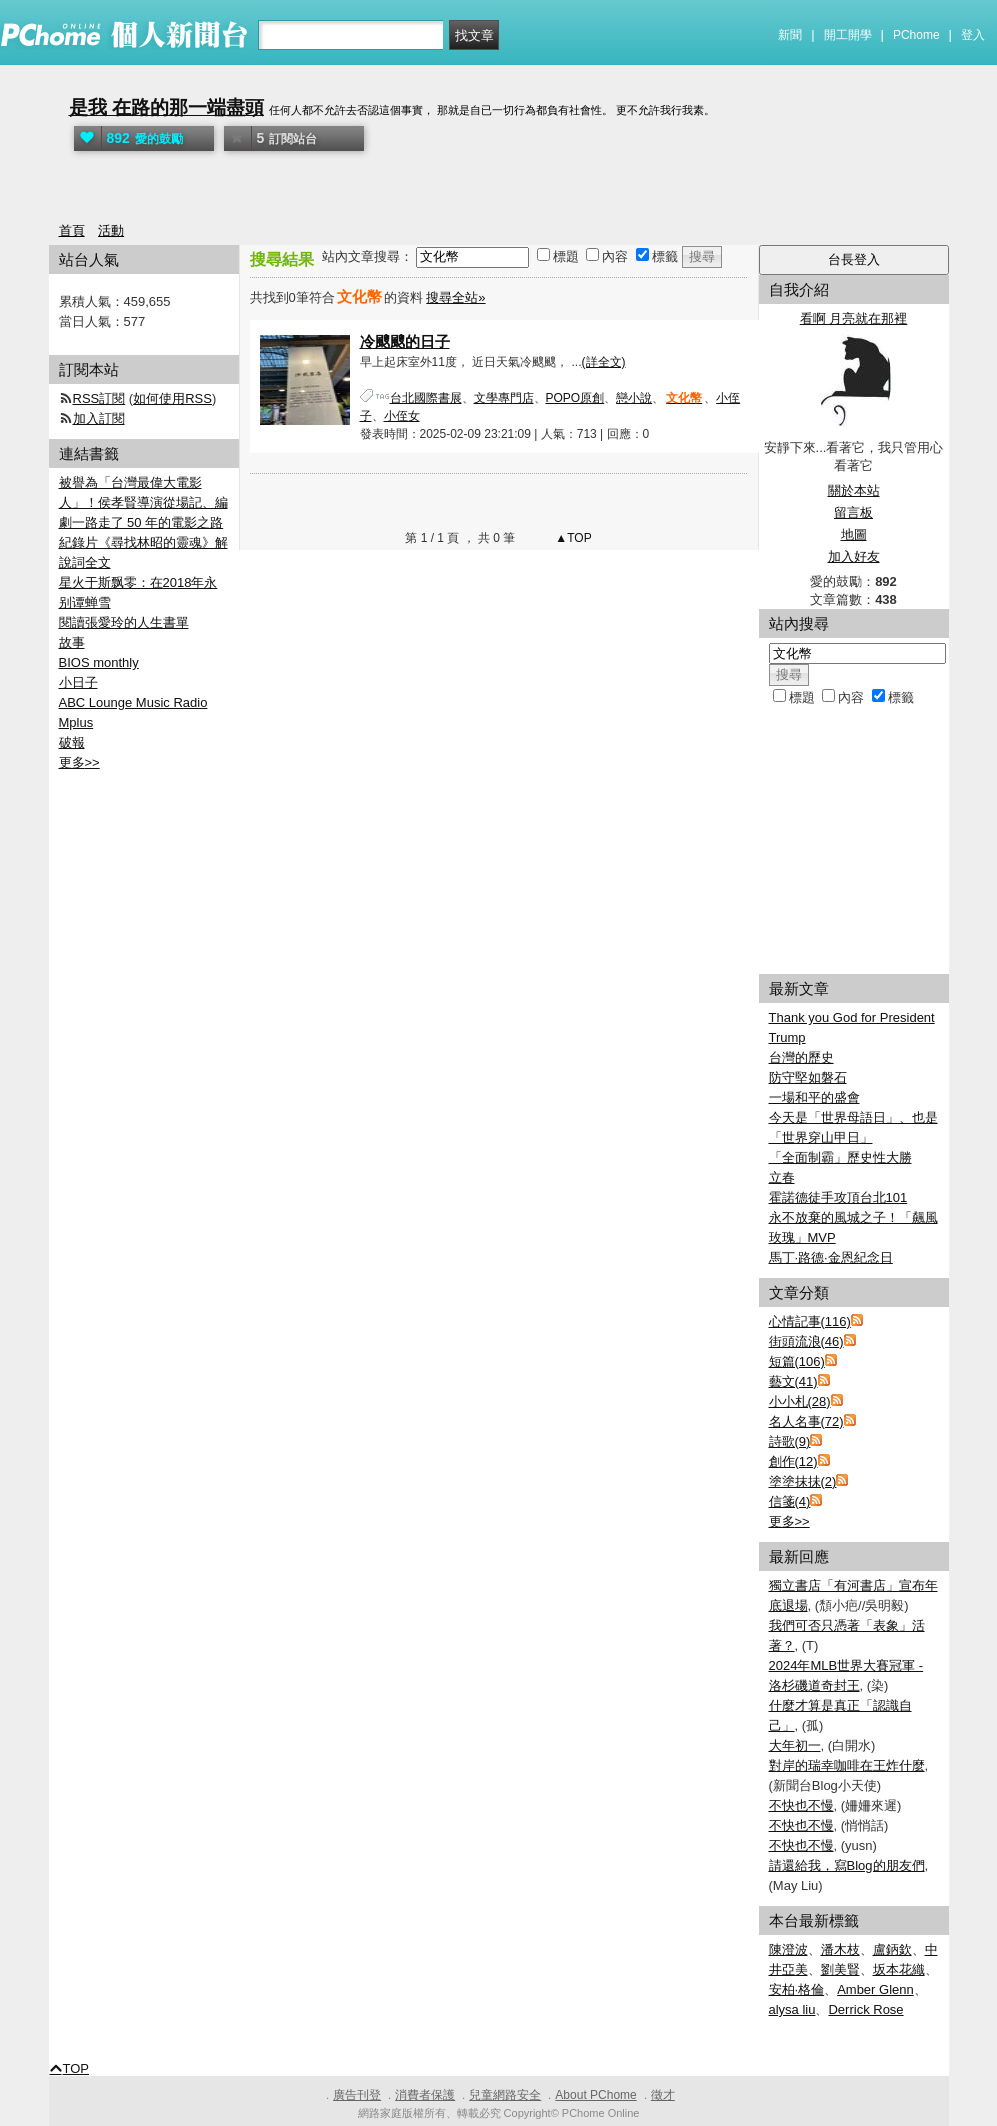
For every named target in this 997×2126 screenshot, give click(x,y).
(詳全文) (604, 362)
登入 (973, 35)
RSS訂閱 (99, 398)
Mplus (76, 722)
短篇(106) (797, 1361)
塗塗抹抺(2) (803, 1481)
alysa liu (792, 2009)
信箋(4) (790, 1501)
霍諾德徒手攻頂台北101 (838, 1197)
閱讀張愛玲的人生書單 (124, 622)
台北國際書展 (426, 398)
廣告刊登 (357, 2095)
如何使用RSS (172, 398)
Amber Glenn (875, 1989)
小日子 (78, 682)
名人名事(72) (806, 1421)
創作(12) (793, 1461)
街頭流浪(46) (806, 1341)
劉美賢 (840, 1969)
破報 (72, 742)
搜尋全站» (455, 297)
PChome (916, 35)
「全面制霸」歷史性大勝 (840, 1157)
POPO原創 (575, 398)
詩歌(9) (790, 1441)
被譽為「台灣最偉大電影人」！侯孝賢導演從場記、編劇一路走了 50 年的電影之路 (143, 502)
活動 (111, 230)
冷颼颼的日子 (405, 341)
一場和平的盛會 (814, 1097)
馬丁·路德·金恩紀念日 (831, 1257)
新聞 (790, 35)
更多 (789, 1521)
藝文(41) (793, 1381)
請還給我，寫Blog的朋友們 (847, 1865)
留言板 (853, 512)
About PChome (595, 2095)
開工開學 (848, 35)
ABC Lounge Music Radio (133, 702)
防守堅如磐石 (808, 1077)
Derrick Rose (865, 2009)
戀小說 (634, 398)
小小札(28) (800, 1401)
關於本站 (854, 490)
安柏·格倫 (797, 1989)
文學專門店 (504, 398)
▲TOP (572, 538)
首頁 (72, 230)
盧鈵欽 (892, 1949)
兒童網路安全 (505, 2095)
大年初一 (795, 1745)
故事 (72, 642)
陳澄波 (788, 1949)
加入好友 (854, 556)
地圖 (854, 534)
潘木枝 (840, 1949)
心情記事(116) (810, 1321)
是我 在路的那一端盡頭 (166, 107)
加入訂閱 (99, 418)
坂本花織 (899, 1969)
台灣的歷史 (801, 1057)
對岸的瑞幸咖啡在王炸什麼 (847, 1765)
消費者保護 (425, 2095)
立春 (782, 1177)
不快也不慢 (801, 1805)
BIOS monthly (99, 662)
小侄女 (402, 416)
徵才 (663, 2095)
